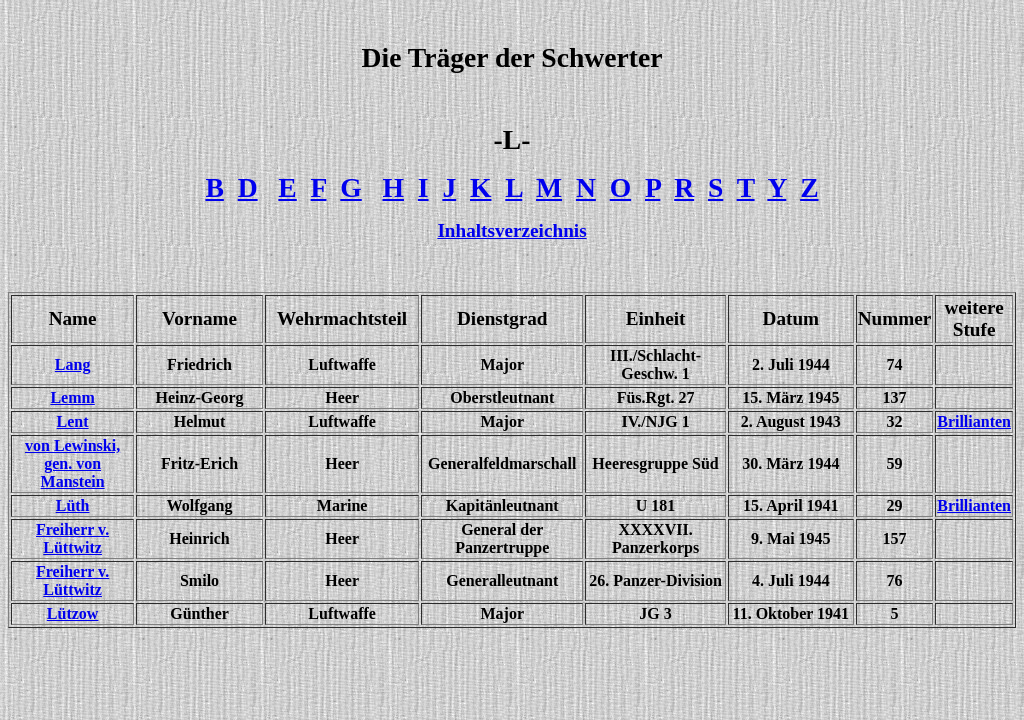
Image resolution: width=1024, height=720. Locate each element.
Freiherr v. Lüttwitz (72, 580)
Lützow (73, 613)
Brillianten (974, 421)
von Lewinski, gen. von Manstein (72, 463)
